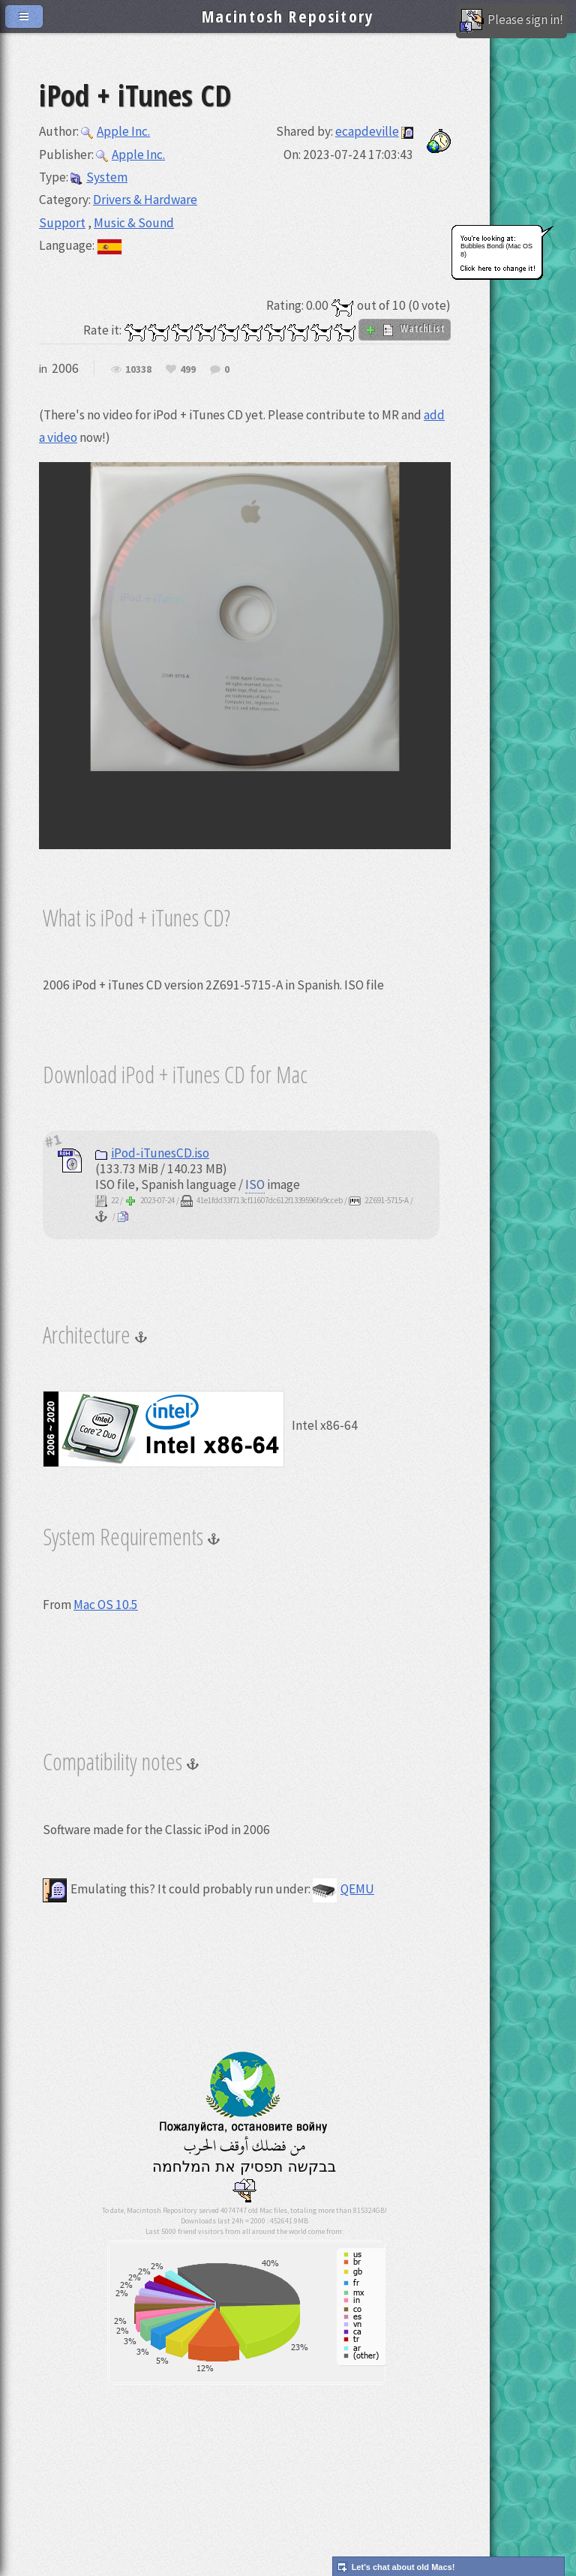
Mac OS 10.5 (106, 1604)
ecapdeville (367, 131)
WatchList (404, 328)
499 (188, 370)
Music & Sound (134, 223)
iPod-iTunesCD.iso (152, 1153)
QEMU (343, 1889)
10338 (138, 370)
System (99, 177)
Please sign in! (511, 21)
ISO (255, 1184)
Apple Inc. (115, 131)
